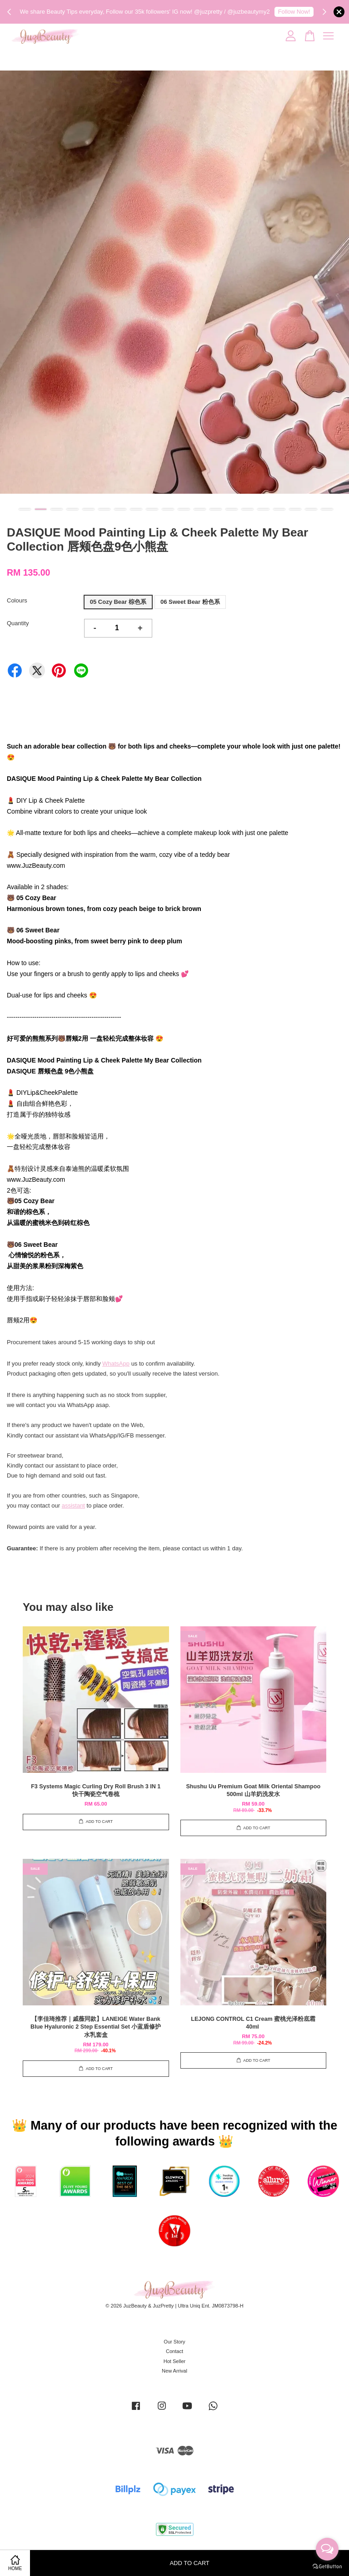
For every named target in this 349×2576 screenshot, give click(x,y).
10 (168, 509)
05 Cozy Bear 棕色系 (118, 601)
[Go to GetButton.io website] (327, 2567)
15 (247, 509)
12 (199, 509)
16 (263, 509)
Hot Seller (175, 2361)
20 (327, 509)
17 (279, 509)
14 (231, 509)
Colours (17, 600)
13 (215, 509)
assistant (73, 1505)
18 (295, 509)
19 (311, 509)
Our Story (174, 2341)
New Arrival (174, 2371)
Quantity (18, 623)
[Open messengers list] (327, 2549)
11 (183, 509)
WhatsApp (116, 1363)
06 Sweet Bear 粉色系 (190, 601)
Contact (174, 2351)
